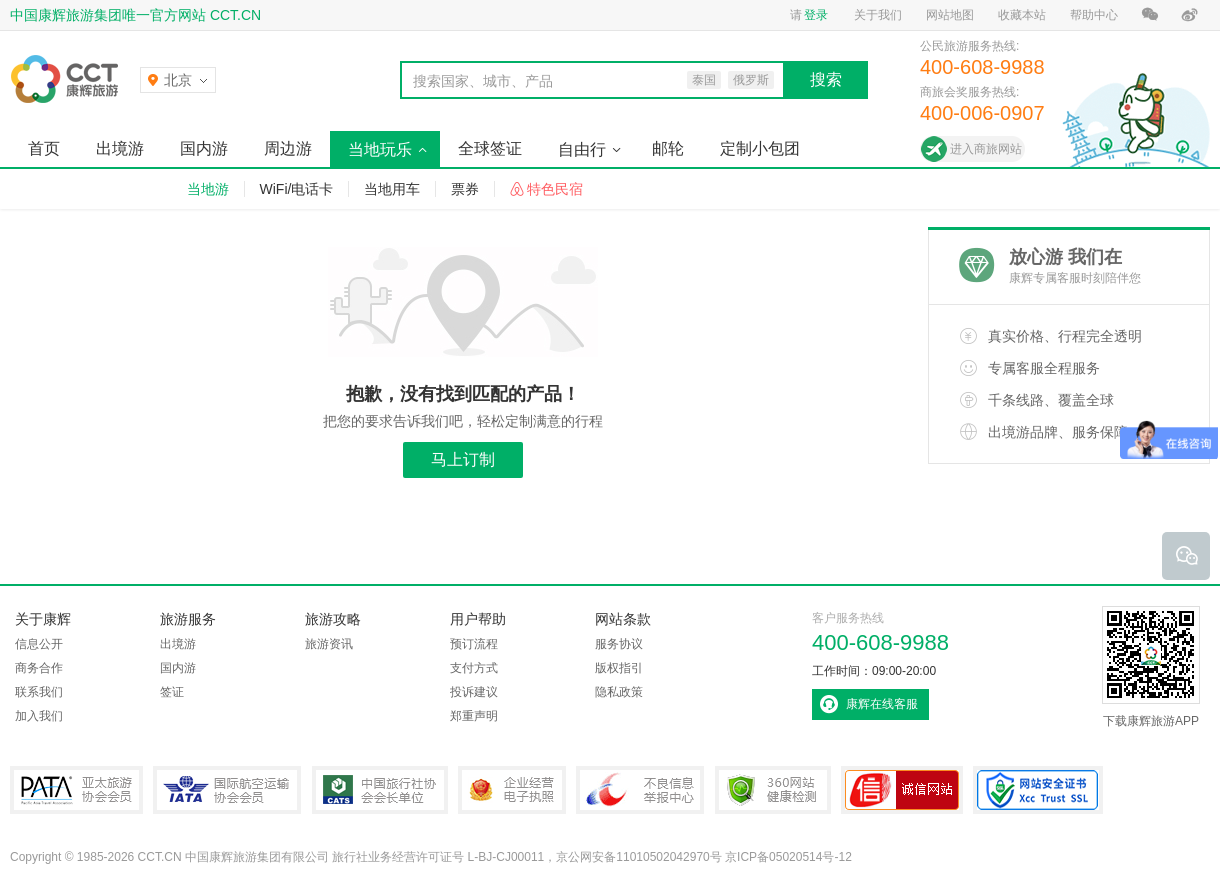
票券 (465, 189)
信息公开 (39, 644)
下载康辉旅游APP (1151, 667)
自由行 (582, 149)
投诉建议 (474, 692)
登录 (816, 15)
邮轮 (668, 148)
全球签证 (490, 148)
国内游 (204, 148)
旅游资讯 (329, 644)
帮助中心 (1094, 15)
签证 (172, 692)
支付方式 (474, 668)
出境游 (120, 148)
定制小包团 (760, 148)
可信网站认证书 (902, 790)
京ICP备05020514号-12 (788, 857)
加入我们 (39, 716)
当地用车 (392, 189)
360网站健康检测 (773, 790)
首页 (44, 148)
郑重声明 (474, 716)
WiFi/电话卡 (297, 189)
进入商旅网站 (986, 149)
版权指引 (619, 668)
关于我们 (878, 15)
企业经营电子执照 (512, 790)
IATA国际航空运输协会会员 (227, 790)
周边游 (288, 148)
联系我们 (39, 692)
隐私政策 (619, 692)
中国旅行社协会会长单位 (380, 790)
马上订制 (463, 459)
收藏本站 (1022, 15)
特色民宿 (555, 189)
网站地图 (950, 15)
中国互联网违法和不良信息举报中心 (640, 790)
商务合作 (39, 668)
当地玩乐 (380, 149)
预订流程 (474, 644)
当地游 (208, 189)
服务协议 (619, 644)
